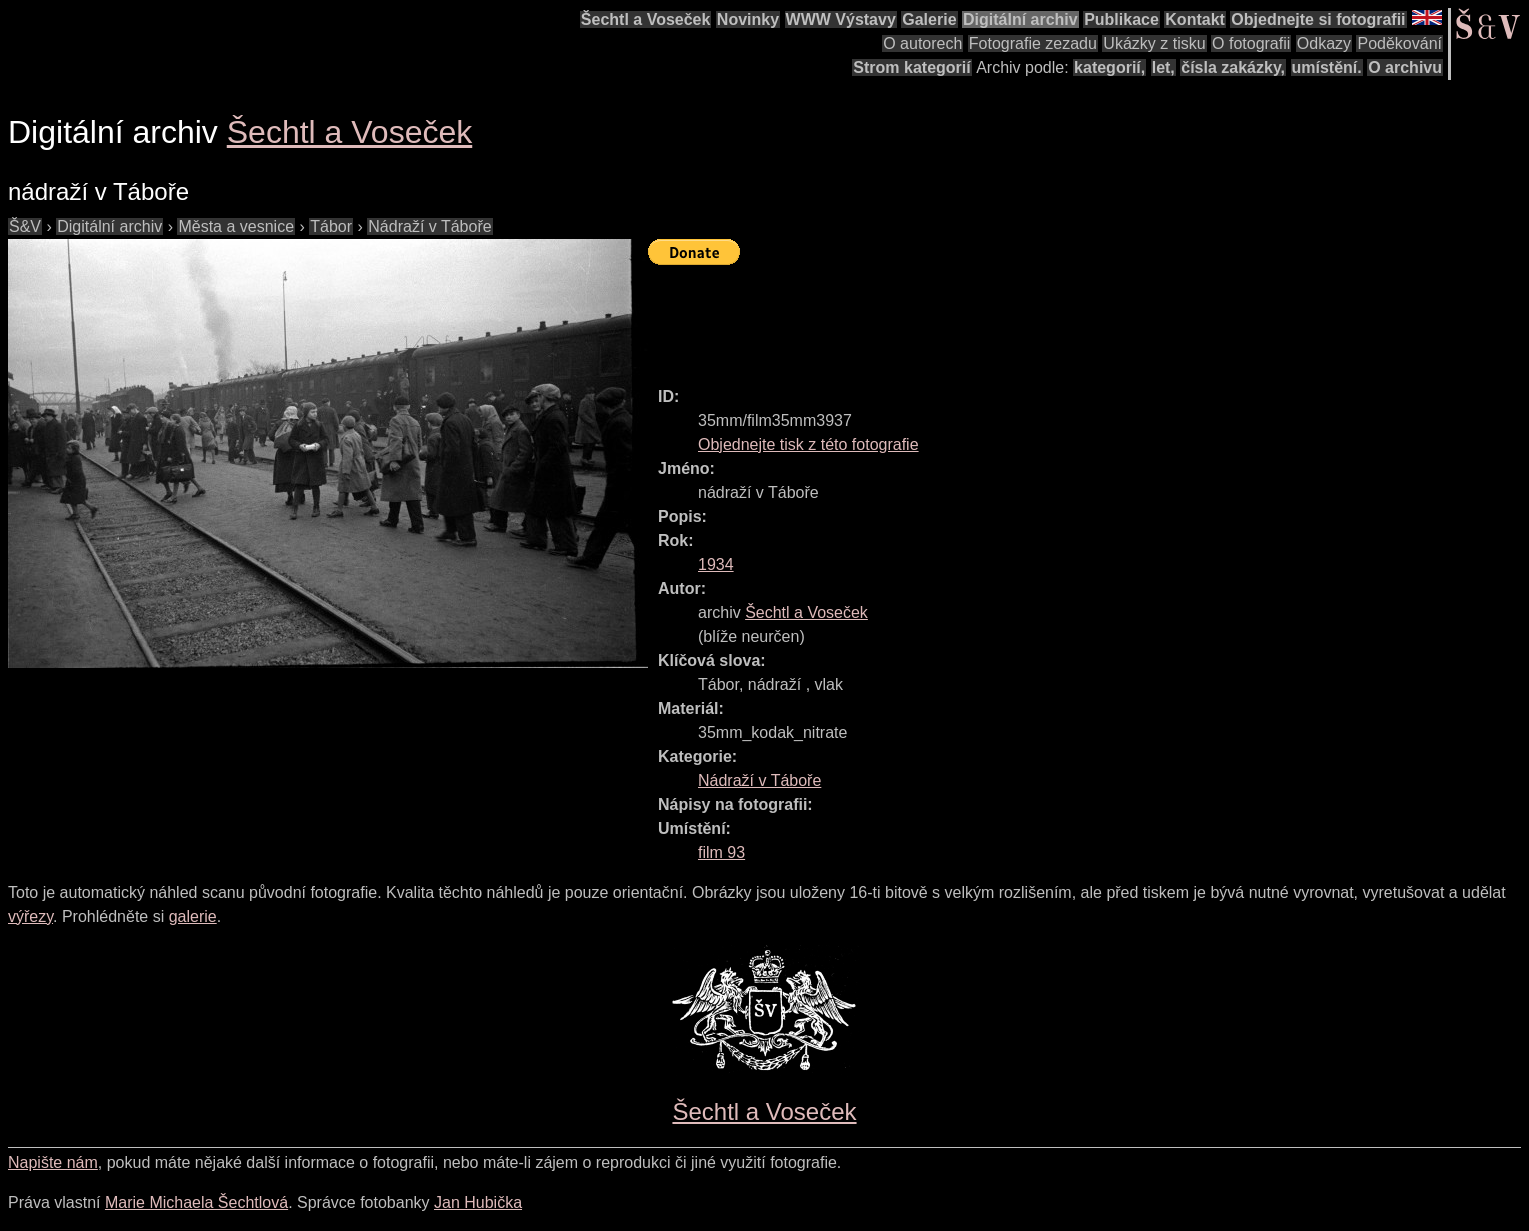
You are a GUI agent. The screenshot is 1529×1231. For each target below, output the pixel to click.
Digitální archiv (1020, 19)
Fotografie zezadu (1033, 43)
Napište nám (53, 1162)
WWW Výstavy (841, 19)
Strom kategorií (911, 67)
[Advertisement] (1012, 317)
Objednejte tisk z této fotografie (808, 444)
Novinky (748, 19)
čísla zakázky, (1233, 67)
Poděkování (1399, 43)
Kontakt (1195, 19)
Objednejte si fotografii (1318, 19)
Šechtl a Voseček (646, 19)
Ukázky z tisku (1154, 43)
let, (1163, 67)
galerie (193, 916)
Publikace (1121, 19)
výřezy (30, 916)
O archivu (1405, 67)
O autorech (922, 43)
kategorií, (1109, 67)
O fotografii (1251, 43)
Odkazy (1324, 43)
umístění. (1327, 67)
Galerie (929, 19)
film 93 (721, 852)
